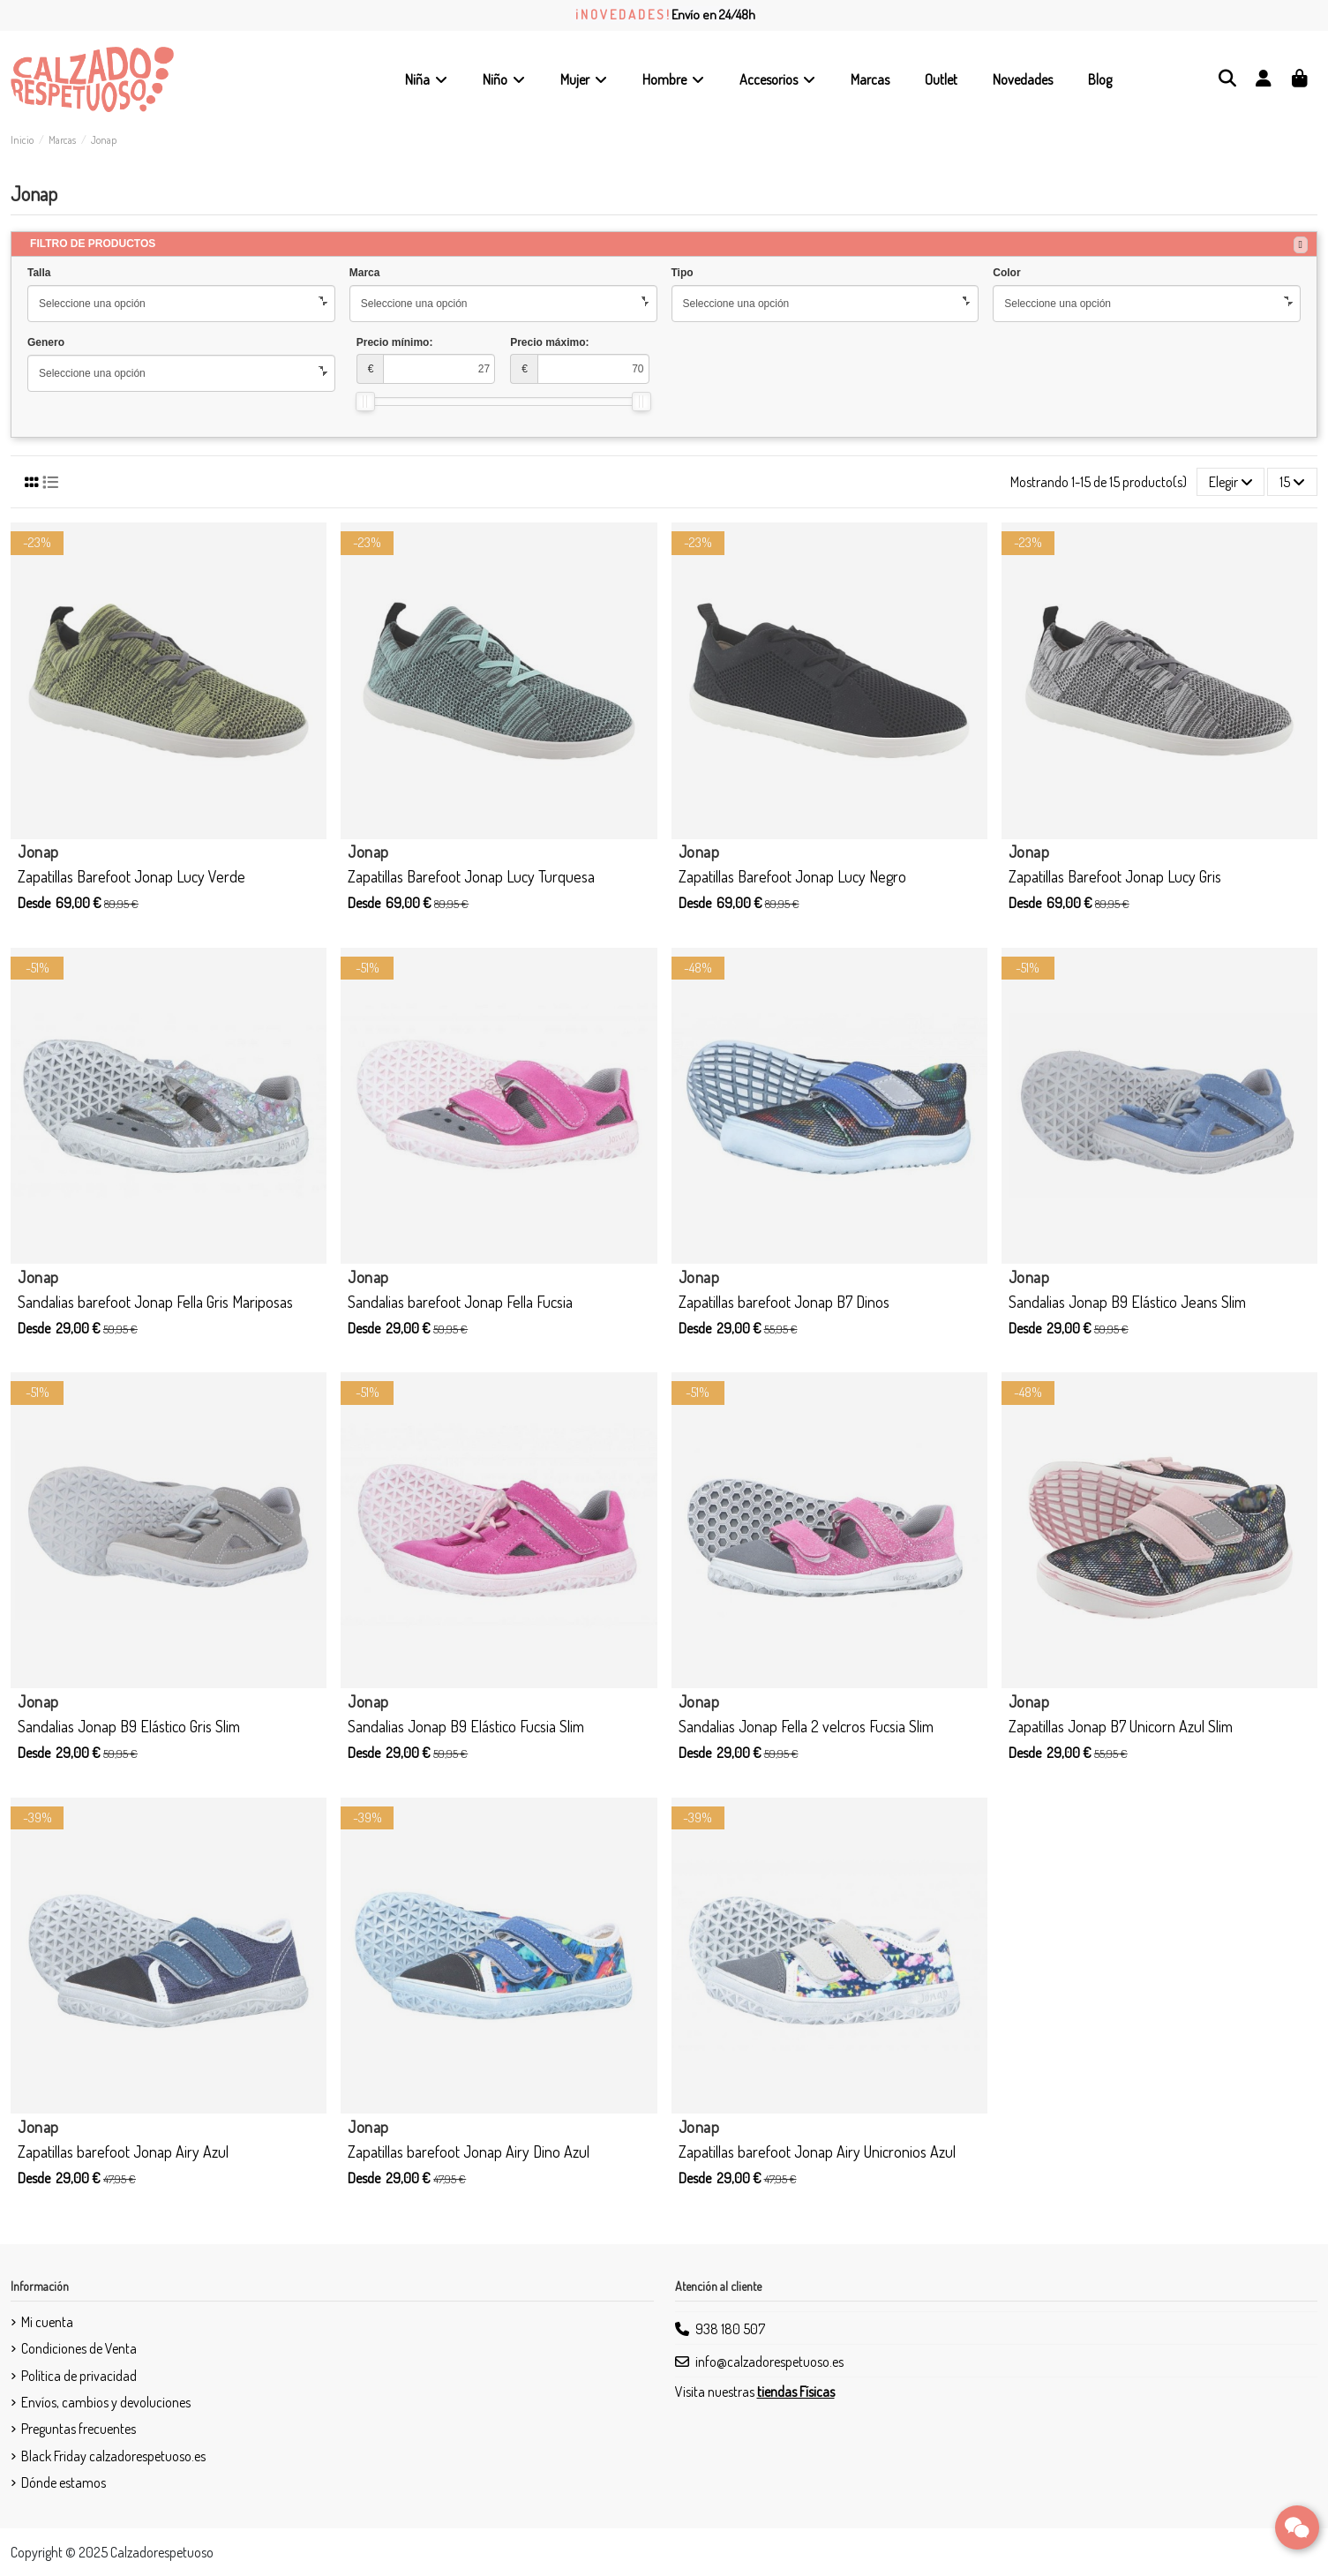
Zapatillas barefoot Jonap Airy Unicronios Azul (817, 2151)
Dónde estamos (63, 2482)
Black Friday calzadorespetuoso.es (113, 2456)
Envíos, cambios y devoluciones (106, 2402)
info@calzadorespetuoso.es (769, 2361)
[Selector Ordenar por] (1231, 482)
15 (1292, 482)
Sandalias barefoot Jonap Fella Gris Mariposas (155, 1301)
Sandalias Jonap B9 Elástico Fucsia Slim (466, 1726)
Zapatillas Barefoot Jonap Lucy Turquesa (471, 876)
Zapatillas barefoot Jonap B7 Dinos (784, 1301)
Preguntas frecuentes (78, 2428)
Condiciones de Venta (79, 2348)
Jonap (38, 851)
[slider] (365, 401)
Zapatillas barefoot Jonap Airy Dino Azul (468, 2151)
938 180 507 (730, 2329)
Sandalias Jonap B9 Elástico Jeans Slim (1127, 1301)
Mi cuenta (47, 2322)
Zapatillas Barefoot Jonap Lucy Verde (131, 876)
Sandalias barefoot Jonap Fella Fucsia (460, 1301)
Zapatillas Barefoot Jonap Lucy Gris (1115, 876)
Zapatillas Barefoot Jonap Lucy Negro (792, 876)
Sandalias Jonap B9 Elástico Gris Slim (129, 1726)
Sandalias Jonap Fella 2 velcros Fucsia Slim (806, 1726)
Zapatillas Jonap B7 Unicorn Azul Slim (1121, 1726)
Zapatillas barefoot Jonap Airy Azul (123, 2151)
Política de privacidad (79, 2375)
